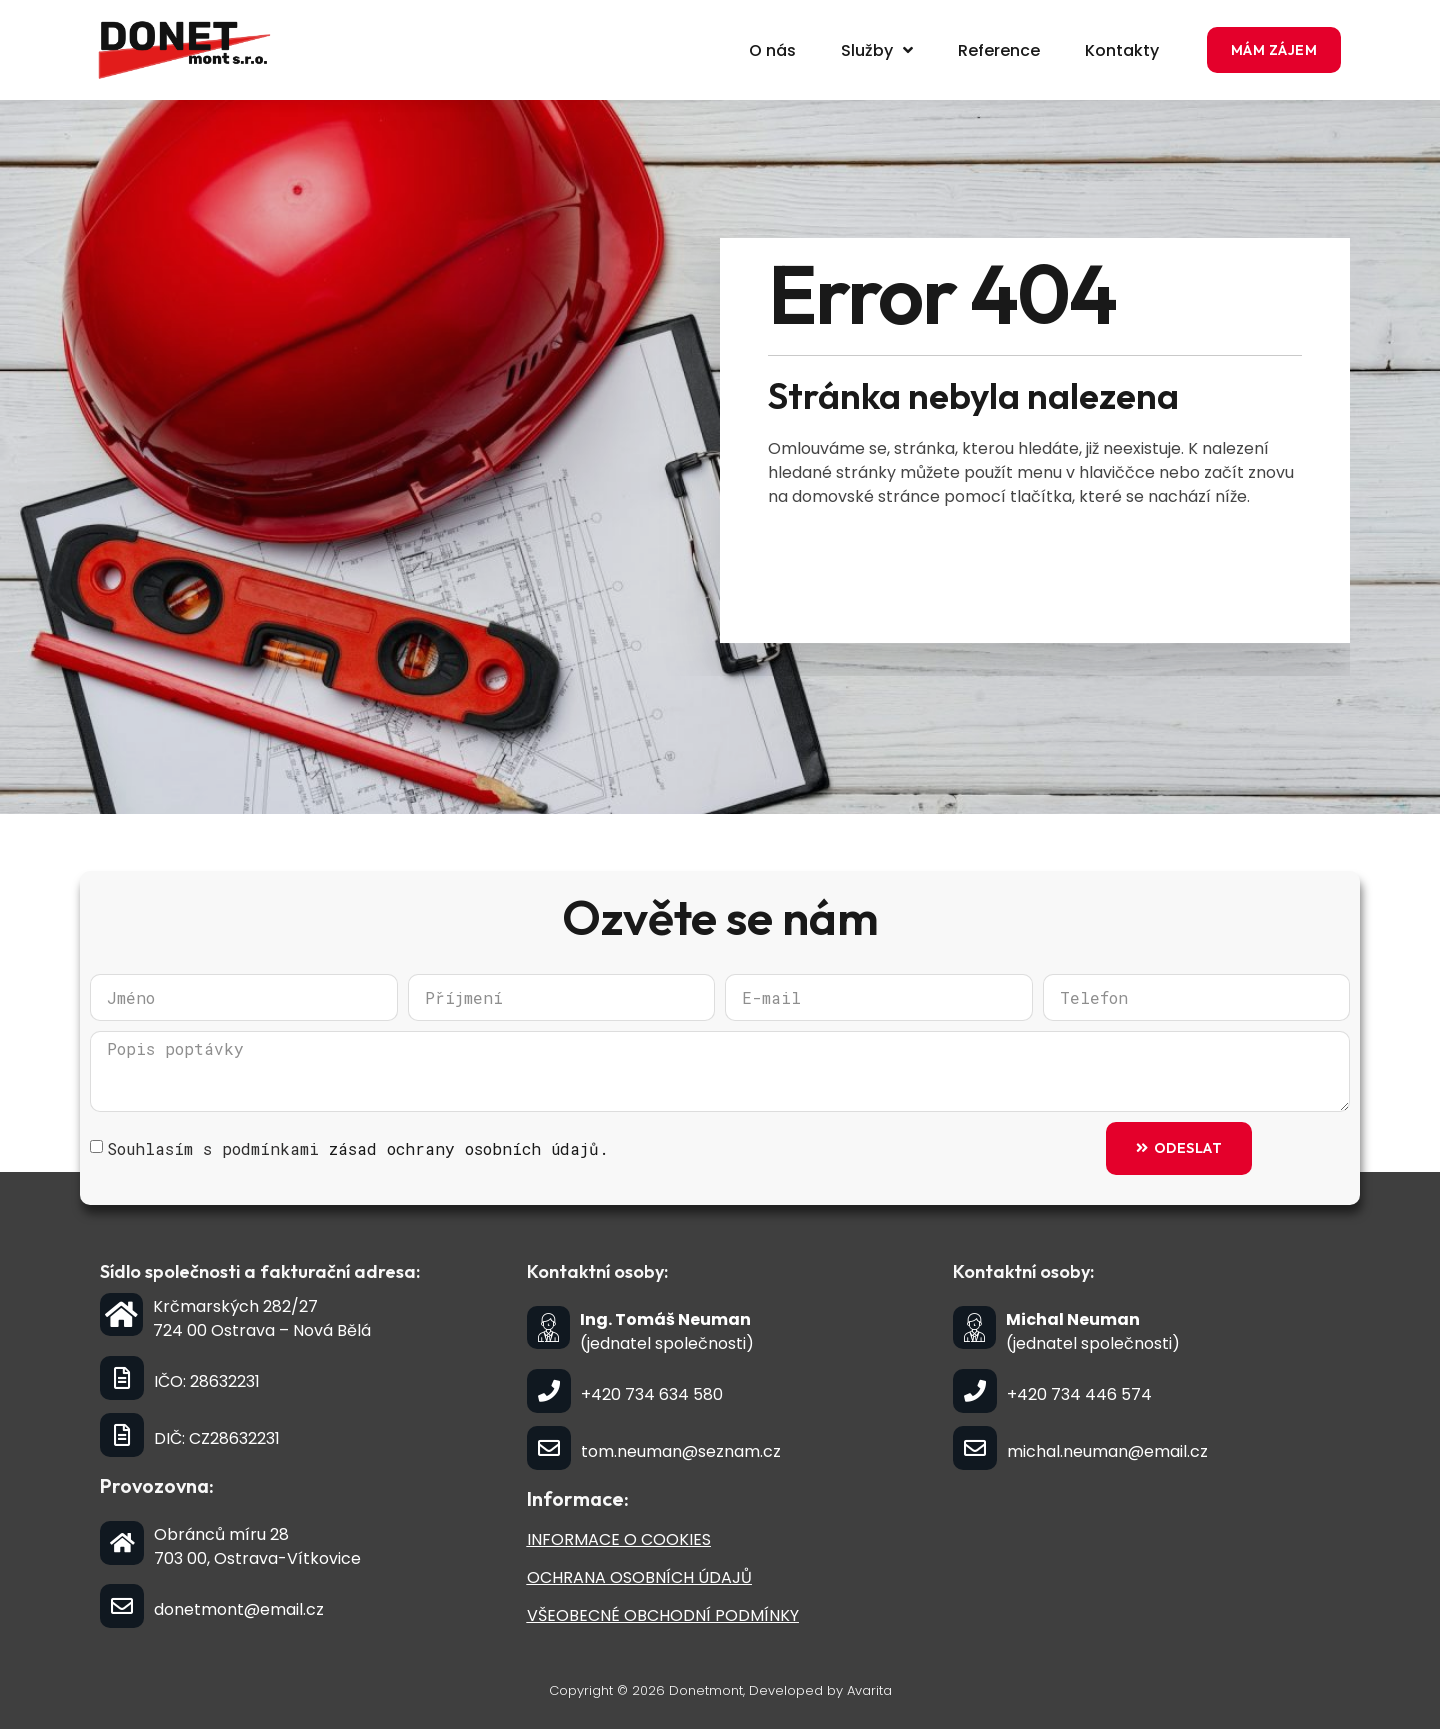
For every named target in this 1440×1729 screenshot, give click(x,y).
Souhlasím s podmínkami (358, 1148)
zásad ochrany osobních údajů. (469, 1148)
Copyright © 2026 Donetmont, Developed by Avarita (720, 1690)
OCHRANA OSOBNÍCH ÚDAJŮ (639, 1577)
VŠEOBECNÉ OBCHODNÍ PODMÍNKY (663, 1615)
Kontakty (1122, 50)
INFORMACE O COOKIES (619, 1539)
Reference (999, 50)
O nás (772, 50)
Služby (877, 50)
